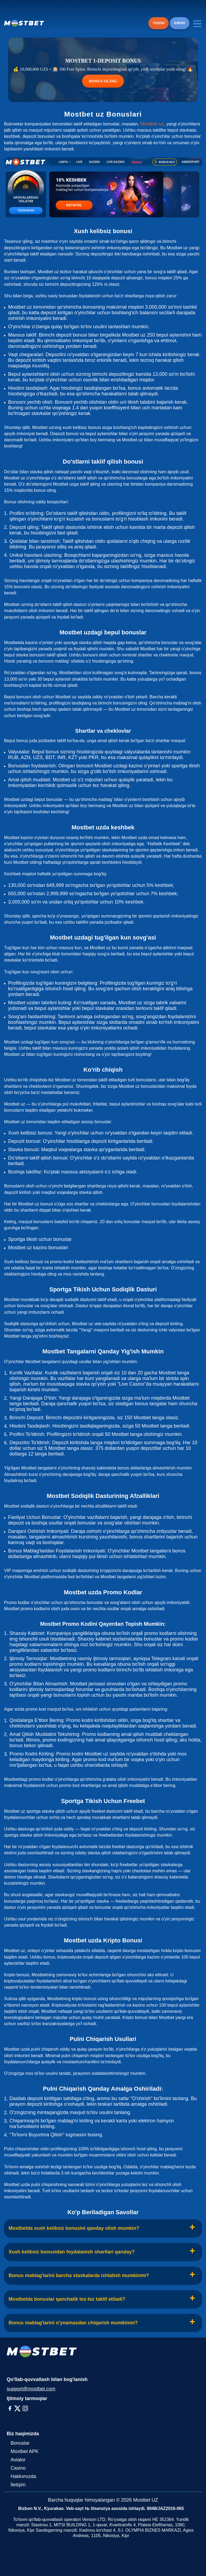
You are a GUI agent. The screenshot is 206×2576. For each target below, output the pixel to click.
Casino (18, 2468)
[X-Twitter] (17, 2408)
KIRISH (179, 23)
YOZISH (159, 23)
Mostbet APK (25, 2451)
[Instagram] (25, 2408)
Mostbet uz (152, 124)
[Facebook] (10, 2408)
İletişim (18, 2484)
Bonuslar (20, 2443)
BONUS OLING (103, 81)
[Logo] (24, 23)
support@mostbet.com (31, 2388)
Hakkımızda (23, 2476)
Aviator (18, 2459)
